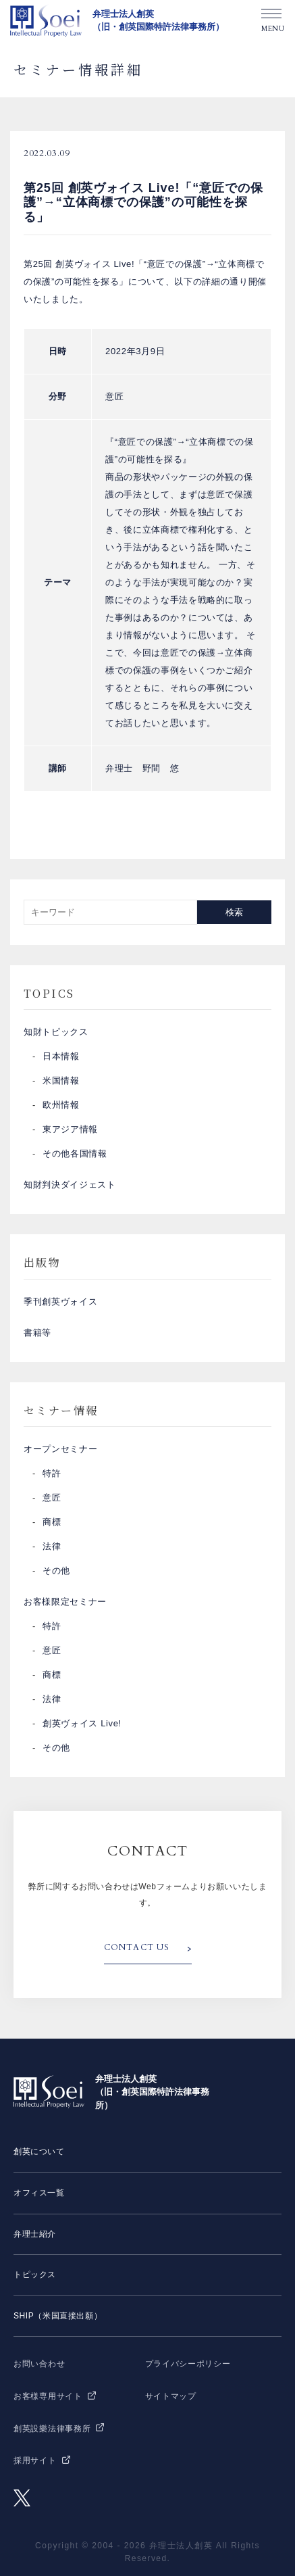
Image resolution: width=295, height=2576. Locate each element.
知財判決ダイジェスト (70, 1185)
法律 (52, 1546)
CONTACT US (137, 1947)
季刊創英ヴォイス (60, 1301)
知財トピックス (56, 1032)
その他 (56, 1570)
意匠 (52, 1497)
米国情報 (61, 1080)
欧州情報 (61, 1105)
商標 (52, 1522)
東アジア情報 (70, 1129)
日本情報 (61, 1056)
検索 (234, 912)
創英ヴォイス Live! (82, 1723)
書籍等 (37, 1333)
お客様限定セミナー (65, 1602)
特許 (52, 1473)
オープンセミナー (60, 1449)
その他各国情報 (75, 1153)
